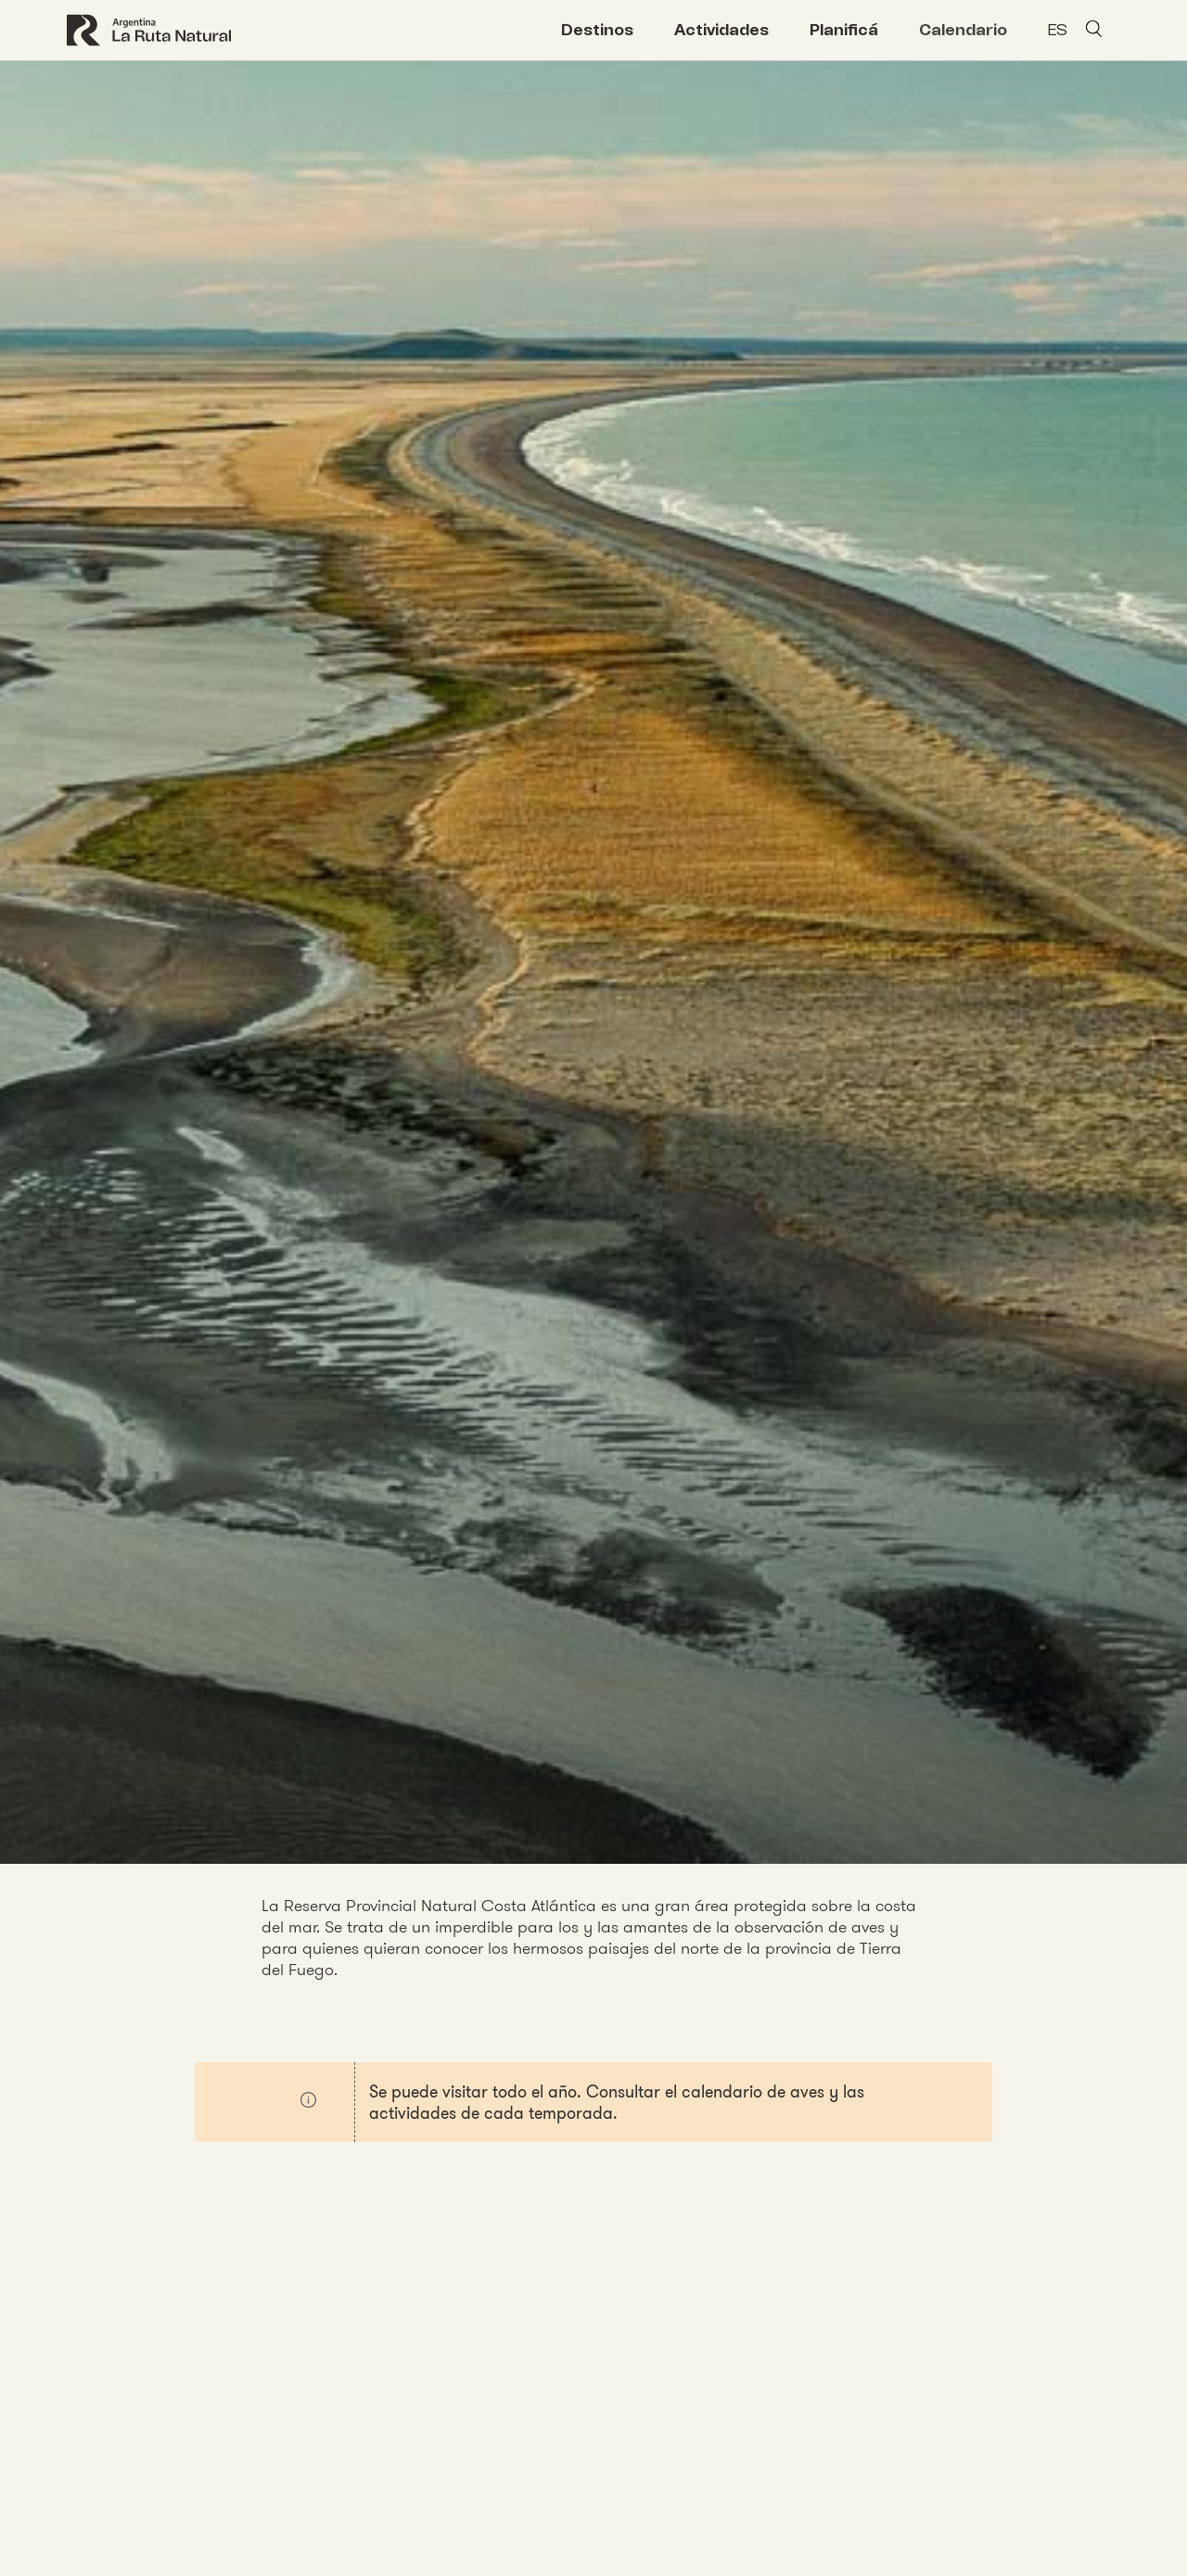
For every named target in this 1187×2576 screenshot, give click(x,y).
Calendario (963, 29)
